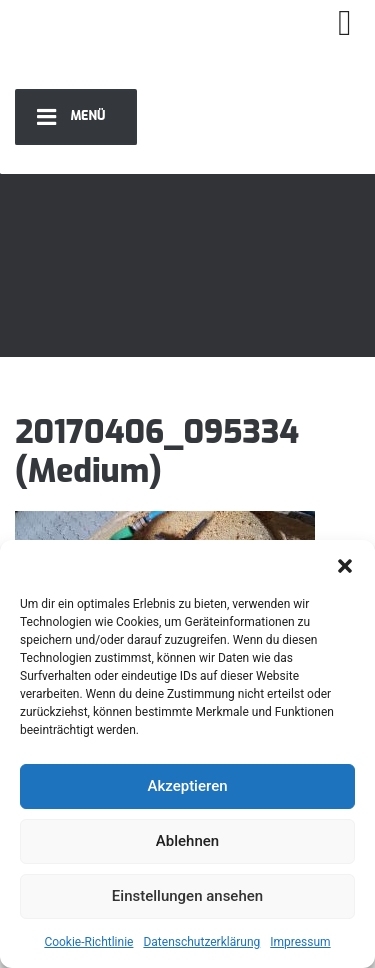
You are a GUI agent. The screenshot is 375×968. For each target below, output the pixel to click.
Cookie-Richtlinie (88, 942)
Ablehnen (187, 841)
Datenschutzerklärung (201, 942)
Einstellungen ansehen (187, 896)
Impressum (300, 942)
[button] (345, 565)
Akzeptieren (187, 786)
